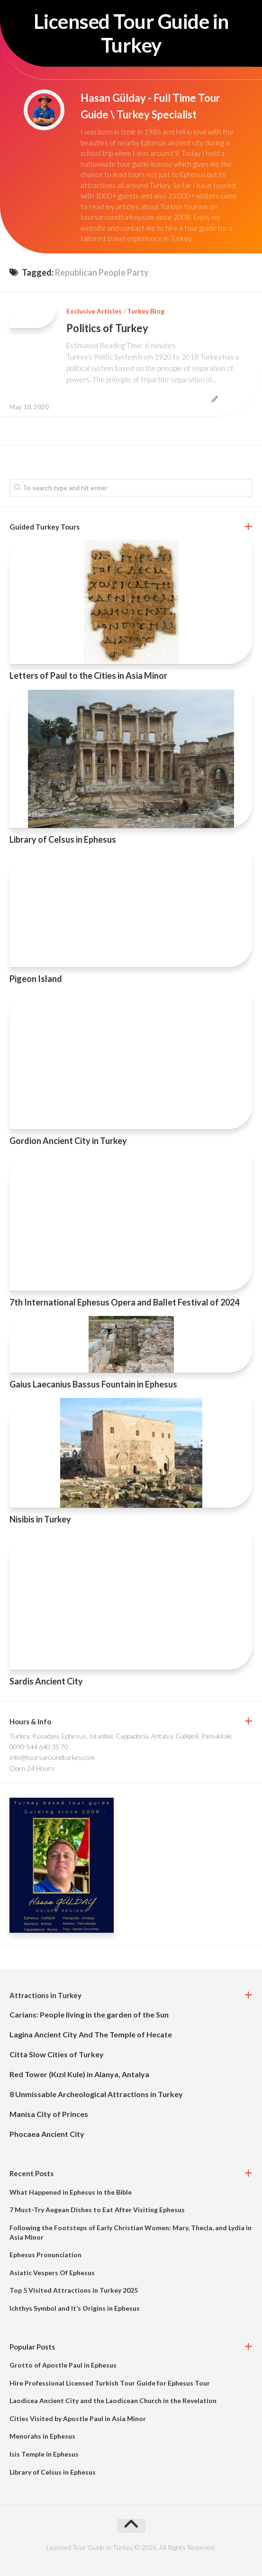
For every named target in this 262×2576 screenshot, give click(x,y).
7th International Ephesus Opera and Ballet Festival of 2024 (124, 1302)
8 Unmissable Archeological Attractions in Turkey (96, 2094)
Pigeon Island (35, 978)
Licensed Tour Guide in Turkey (131, 33)
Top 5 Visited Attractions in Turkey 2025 (73, 2290)
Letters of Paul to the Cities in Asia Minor (88, 675)
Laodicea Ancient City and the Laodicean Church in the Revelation (113, 2400)
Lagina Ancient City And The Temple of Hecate (90, 2034)
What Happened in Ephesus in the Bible (70, 2192)
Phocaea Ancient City (46, 2133)
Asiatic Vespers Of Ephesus (52, 2273)
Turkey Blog (145, 311)
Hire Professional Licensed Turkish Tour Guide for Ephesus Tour (109, 2383)
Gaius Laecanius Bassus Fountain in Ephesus (93, 1384)
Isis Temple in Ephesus (44, 2454)
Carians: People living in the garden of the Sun (89, 2014)
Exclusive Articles (94, 311)
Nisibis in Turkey (40, 1519)
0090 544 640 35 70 (38, 1747)
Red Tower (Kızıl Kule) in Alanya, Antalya (79, 2074)
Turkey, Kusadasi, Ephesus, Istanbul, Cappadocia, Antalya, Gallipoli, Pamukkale (120, 1736)
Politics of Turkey (107, 328)
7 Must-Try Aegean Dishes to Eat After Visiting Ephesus (97, 2210)
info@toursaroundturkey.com (52, 1757)
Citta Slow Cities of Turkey (56, 2054)
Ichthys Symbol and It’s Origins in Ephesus (74, 2308)
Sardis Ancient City (46, 1681)
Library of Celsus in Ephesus (62, 839)
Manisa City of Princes (48, 2113)
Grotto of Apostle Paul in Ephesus (63, 2365)
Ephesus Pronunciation (45, 2255)
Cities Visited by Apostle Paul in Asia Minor (77, 2418)
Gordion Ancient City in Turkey (68, 1140)
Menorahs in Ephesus (42, 2436)
